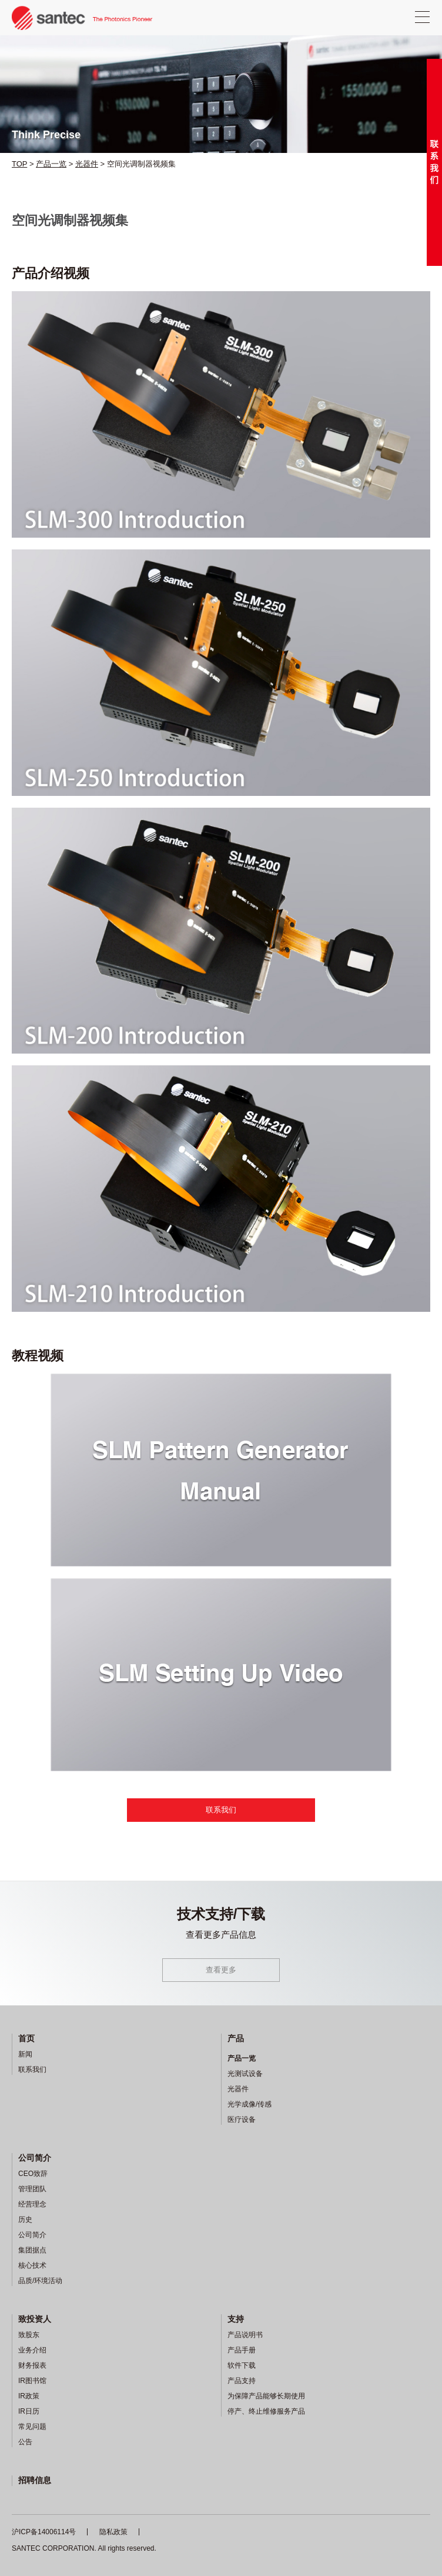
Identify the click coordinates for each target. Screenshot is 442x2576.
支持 (235, 2319)
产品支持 (241, 2381)
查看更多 (221, 1969)
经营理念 (32, 2204)
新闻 (25, 2054)
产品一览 (51, 163)
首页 (26, 2038)
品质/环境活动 (40, 2281)
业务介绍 (32, 2350)
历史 (25, 2219)
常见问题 (32, 2426)
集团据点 (32, 2250)
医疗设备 (241, 2119)
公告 (25, 2442)
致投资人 (34, 2319)
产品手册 (241, 2350)
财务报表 (32, 2365)
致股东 (28, 2335)
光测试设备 (245, 2074)
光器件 (86, 163)
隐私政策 (113, 2532)
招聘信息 (34, 2480)
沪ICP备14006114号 (44, 2532)
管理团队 (32, 2189)
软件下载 (241, 2365)
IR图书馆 (32, 2381)
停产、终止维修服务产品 (266, 2411)
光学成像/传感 (249, 2104)
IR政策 (28, 2396)
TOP (19, 163)
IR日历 (28, 2411)
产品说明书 (245, 2335)
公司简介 (34, 2157)
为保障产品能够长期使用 (266, 2396)
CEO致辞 (33, 2174)
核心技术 (32, 2265)
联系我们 (221, 1809)
